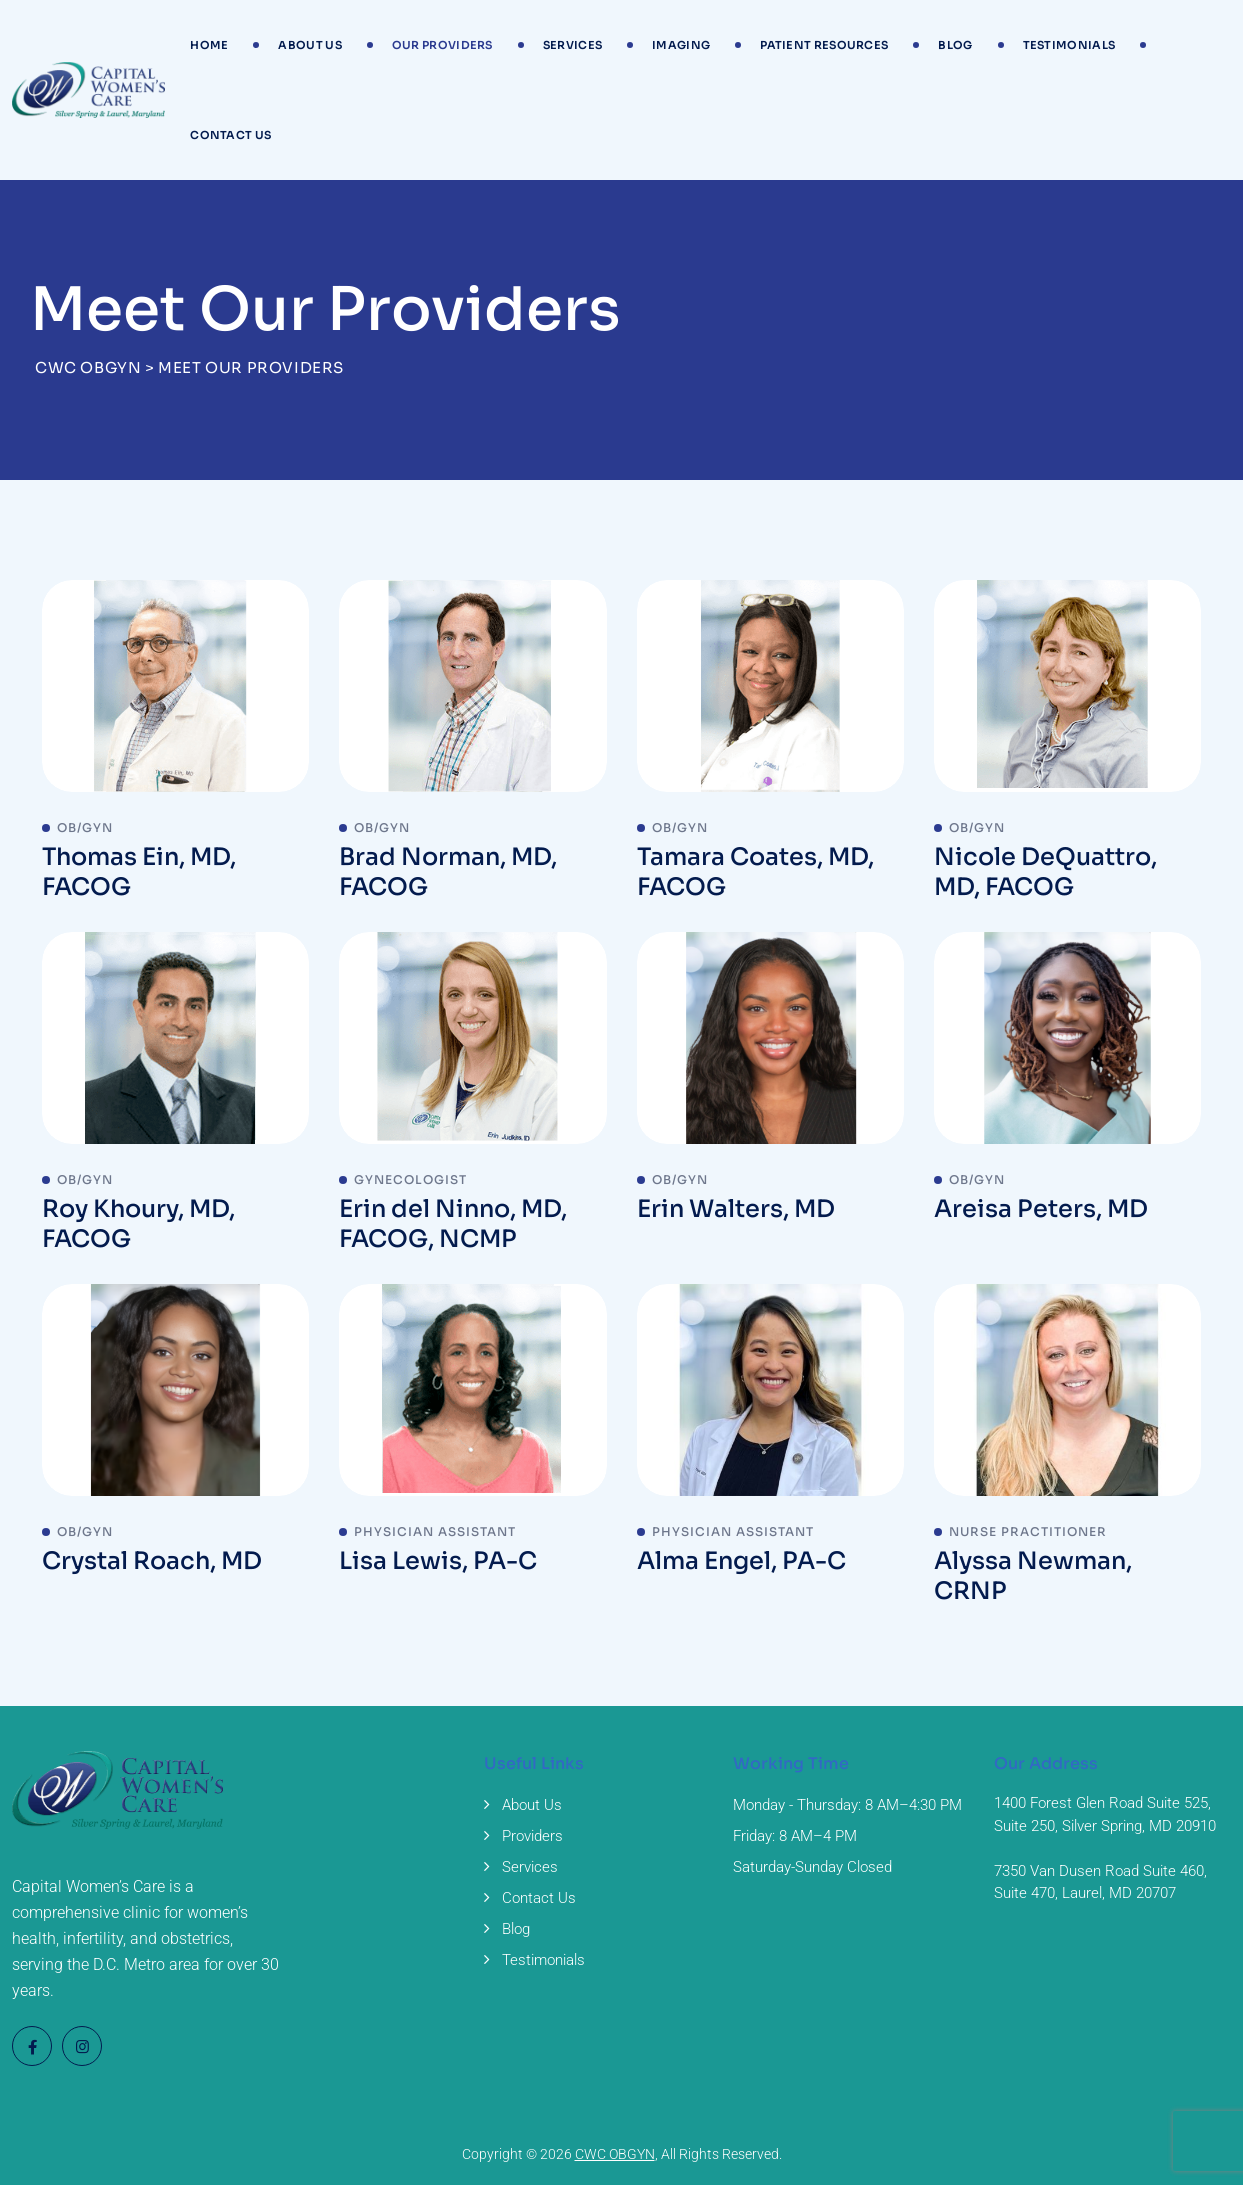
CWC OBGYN (615, 2154)
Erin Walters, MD (736, 1209)
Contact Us (230, 135)
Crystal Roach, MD (152, 1561)
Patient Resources (824, 45)
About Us (309, 45)
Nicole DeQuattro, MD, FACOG (1045, 872)
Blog (955, 45)
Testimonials (1069, 45)
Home (209, 45)
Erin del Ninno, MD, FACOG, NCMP (453, 1224)
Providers (532, 1836)
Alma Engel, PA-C (741, 1561)
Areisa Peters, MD (1041, 1209)
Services (572, 45)
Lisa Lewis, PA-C (438, 1561)
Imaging (681, 45)
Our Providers (442, 45)
